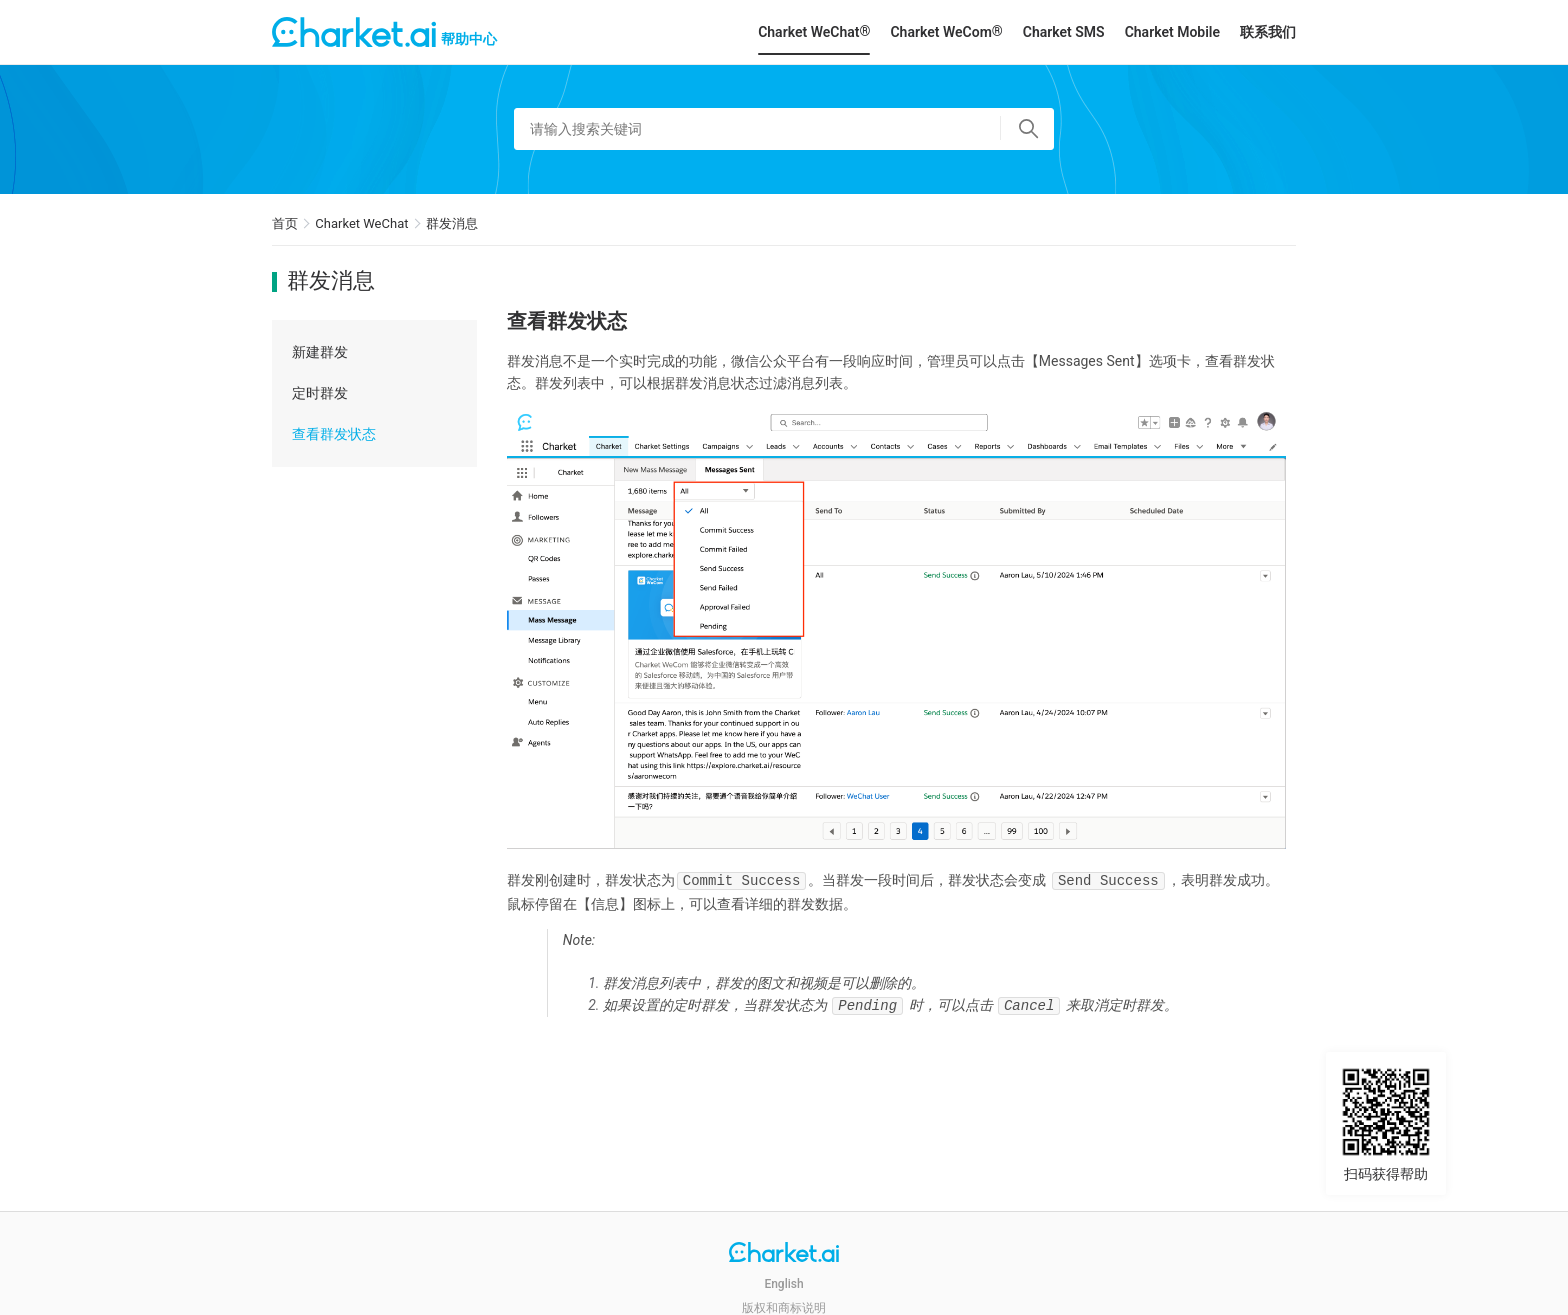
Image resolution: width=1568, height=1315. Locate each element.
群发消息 (452, 223)
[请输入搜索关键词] (784, 129)
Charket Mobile (1172, 32)
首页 (285, 223)
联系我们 (1268, 32)
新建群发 (320, 352)
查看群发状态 (334, 434)
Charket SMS (1064, 32)
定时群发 (320, 393)
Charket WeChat (361, 223)
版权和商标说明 (784, 1308)
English (783, 1284)
